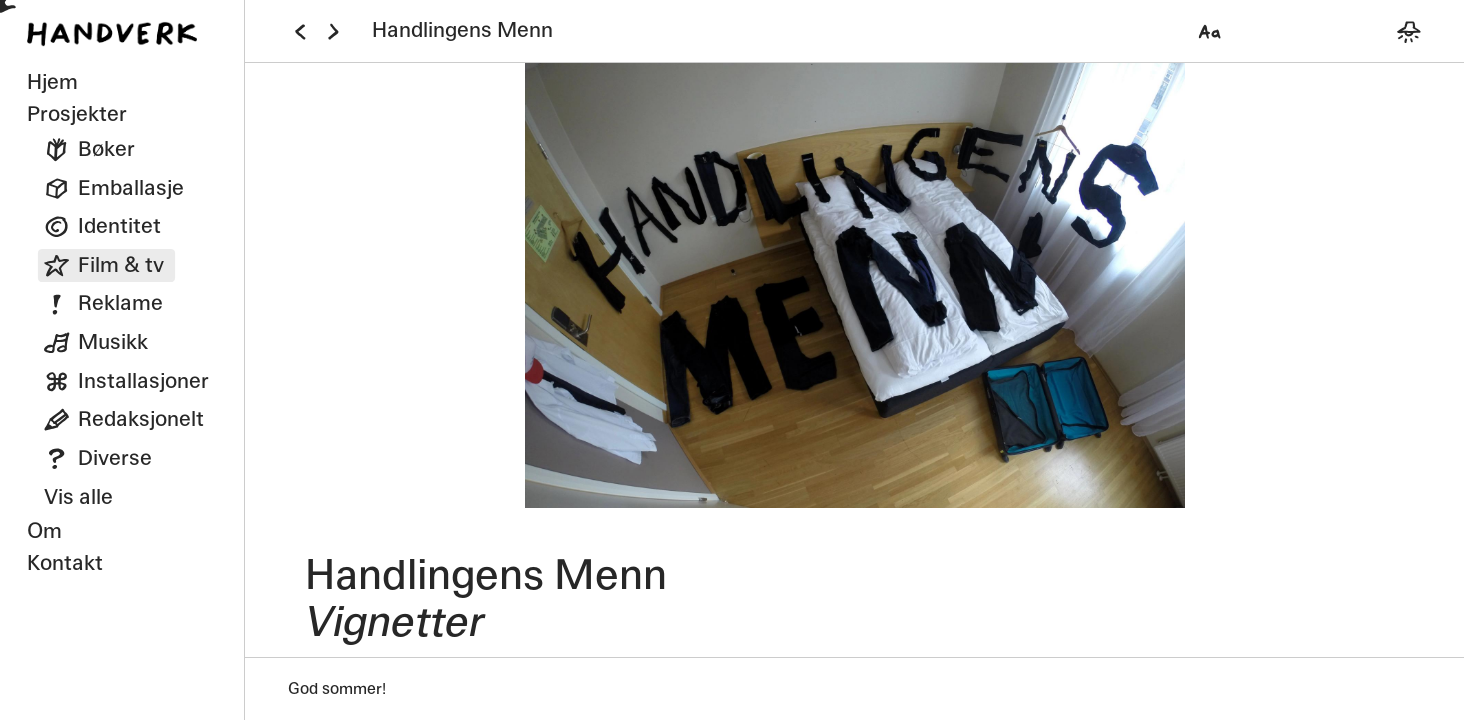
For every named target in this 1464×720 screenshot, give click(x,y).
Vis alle (78, 497)
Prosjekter (77, 114)
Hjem (52, 82)
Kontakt (65, 563)
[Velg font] (1210, 31)
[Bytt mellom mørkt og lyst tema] (1408, 31)
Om (44, 531)
